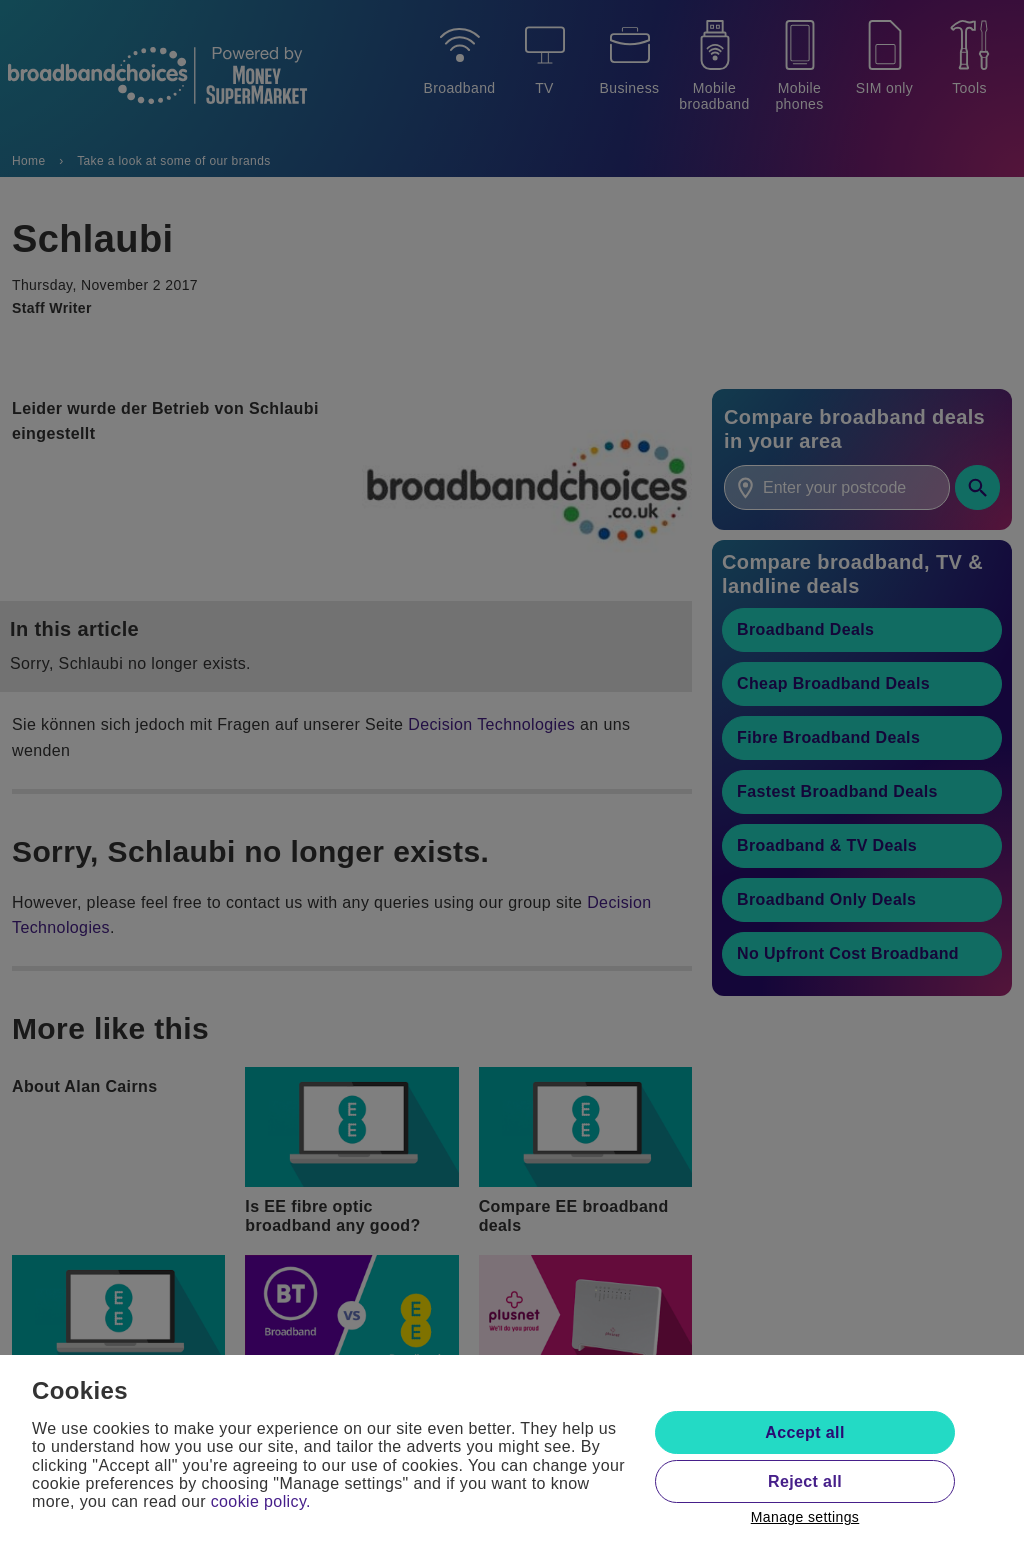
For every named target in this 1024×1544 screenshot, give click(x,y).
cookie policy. (261, 1501)
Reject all (805, 1481)
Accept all (804, 1432)
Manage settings (805, 1517)
